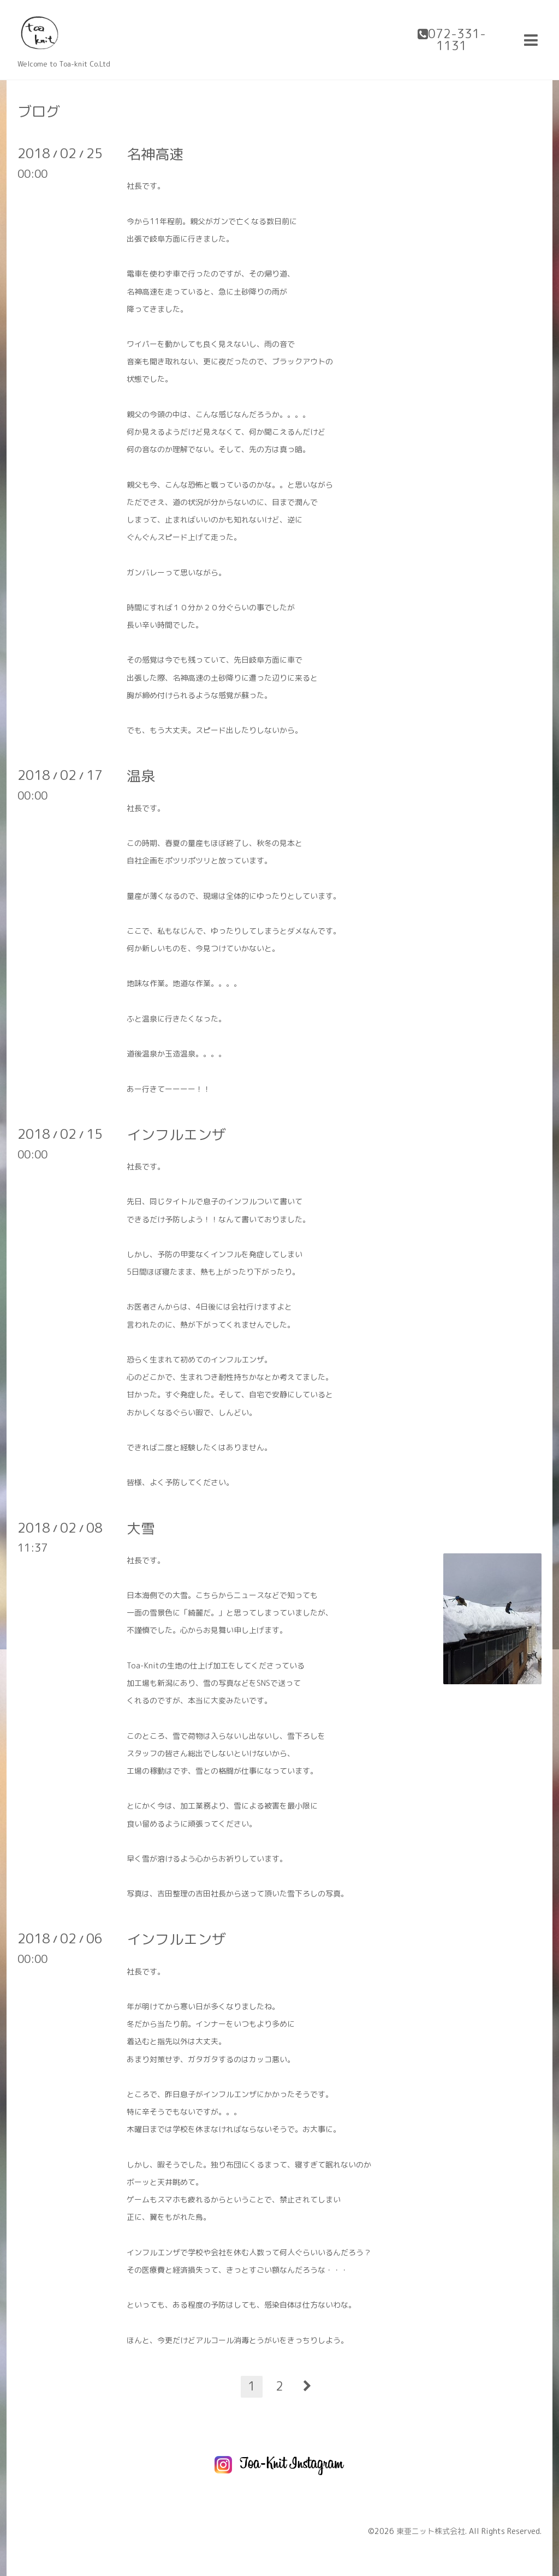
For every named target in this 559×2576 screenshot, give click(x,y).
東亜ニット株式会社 (430, 2531)
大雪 (141, 1528)
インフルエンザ (176, 1134)
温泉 (141, 775)
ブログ (38, 111)
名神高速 (155, 154)
